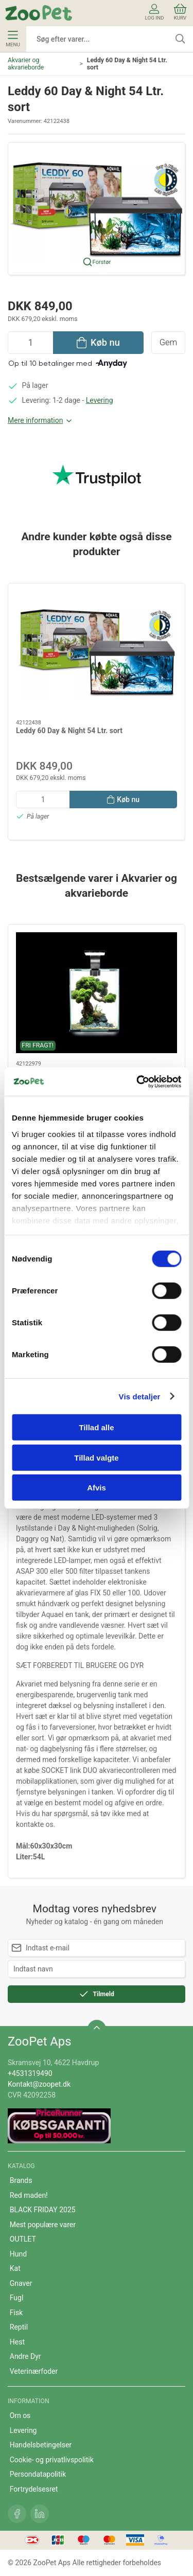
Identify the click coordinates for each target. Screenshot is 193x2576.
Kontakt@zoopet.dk (39, 2084)
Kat (15, 2268)
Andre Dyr (25, 2356)
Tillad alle (96, 1427)
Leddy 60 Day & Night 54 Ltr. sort (69, 730)
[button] (96, 208)
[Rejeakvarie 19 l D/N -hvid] (96, 992)
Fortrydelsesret (34, 2489)
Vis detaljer (140, 1396)
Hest (17, 2342)
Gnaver (21, 2283)
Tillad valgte (96, 1457)
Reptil (19, 2327)
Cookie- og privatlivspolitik (52, 2460)
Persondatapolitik (38, 2474)
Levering (99, 400)
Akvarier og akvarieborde (26, 64)
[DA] (38, 13)
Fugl (17, 2298)
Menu (13, 39)
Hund (18, 2254)
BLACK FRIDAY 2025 (43, 2210)
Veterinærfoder (34, 2371)
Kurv (180, 12)
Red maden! (29, 2195)
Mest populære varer (43, 2224)
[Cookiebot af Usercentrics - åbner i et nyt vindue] (137, 1081)
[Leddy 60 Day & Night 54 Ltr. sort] (96, 651)
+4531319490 (30, 2073)
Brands (21, 2180)
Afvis (96, 1487)
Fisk (16, 2312)
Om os (20, 2415)
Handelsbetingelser (41, 2445)
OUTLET (23, 2239)
